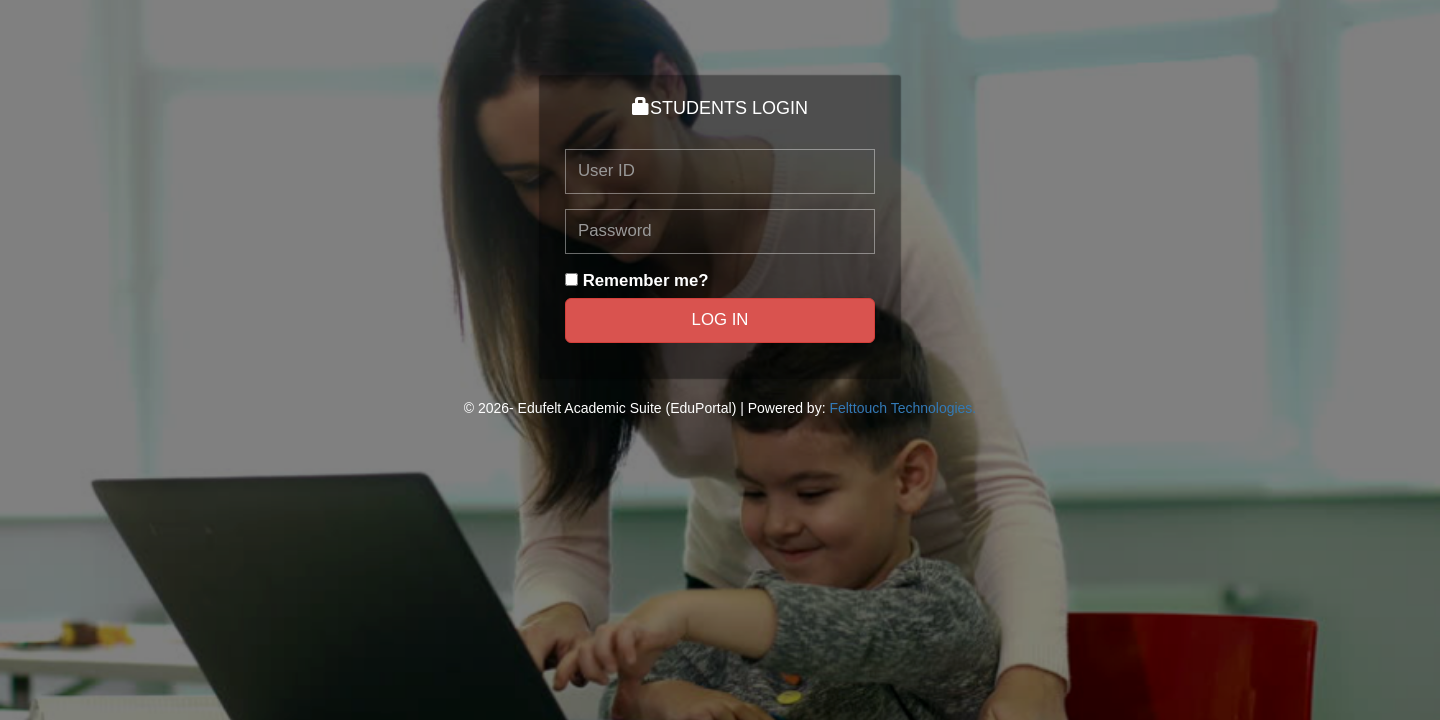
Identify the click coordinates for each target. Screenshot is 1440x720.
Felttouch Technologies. (902, 408)
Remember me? (646, 280)
